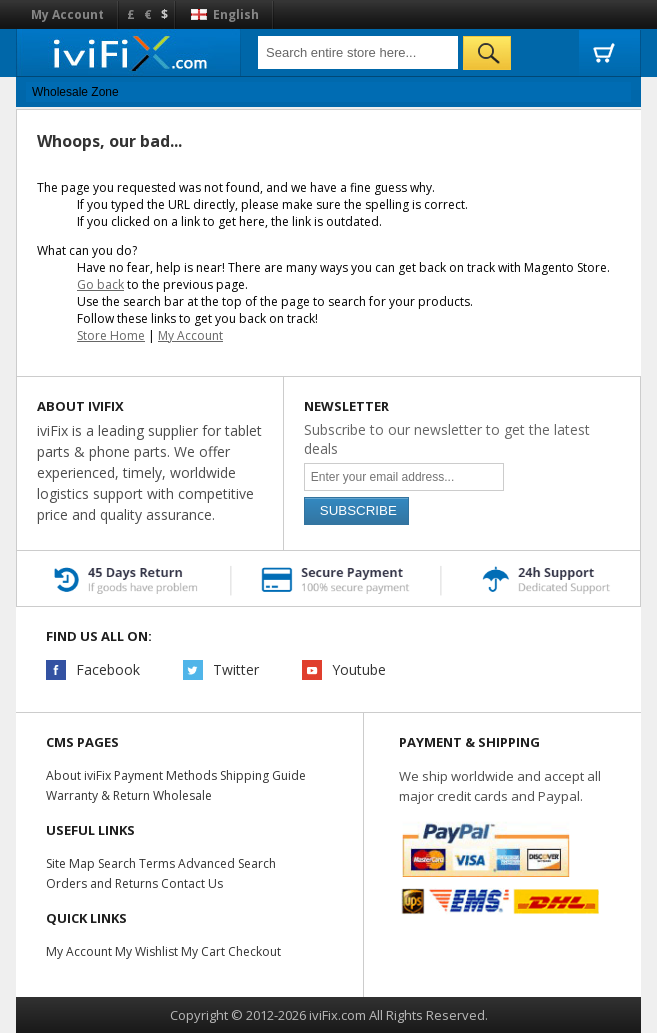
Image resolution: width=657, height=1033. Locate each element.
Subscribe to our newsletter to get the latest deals (447, 439)
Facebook (108, 669)
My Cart (200, 951)
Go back (100, 284)
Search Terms (135, 863)
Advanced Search (226, 863)
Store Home (111, 335)
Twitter (236, 669)
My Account (67, 14)
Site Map (70, 863)
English (225, 14)
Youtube (359, 669)
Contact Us (192, 883)
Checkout (251, 951)
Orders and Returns (102, 883)
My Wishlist (145, 951)
